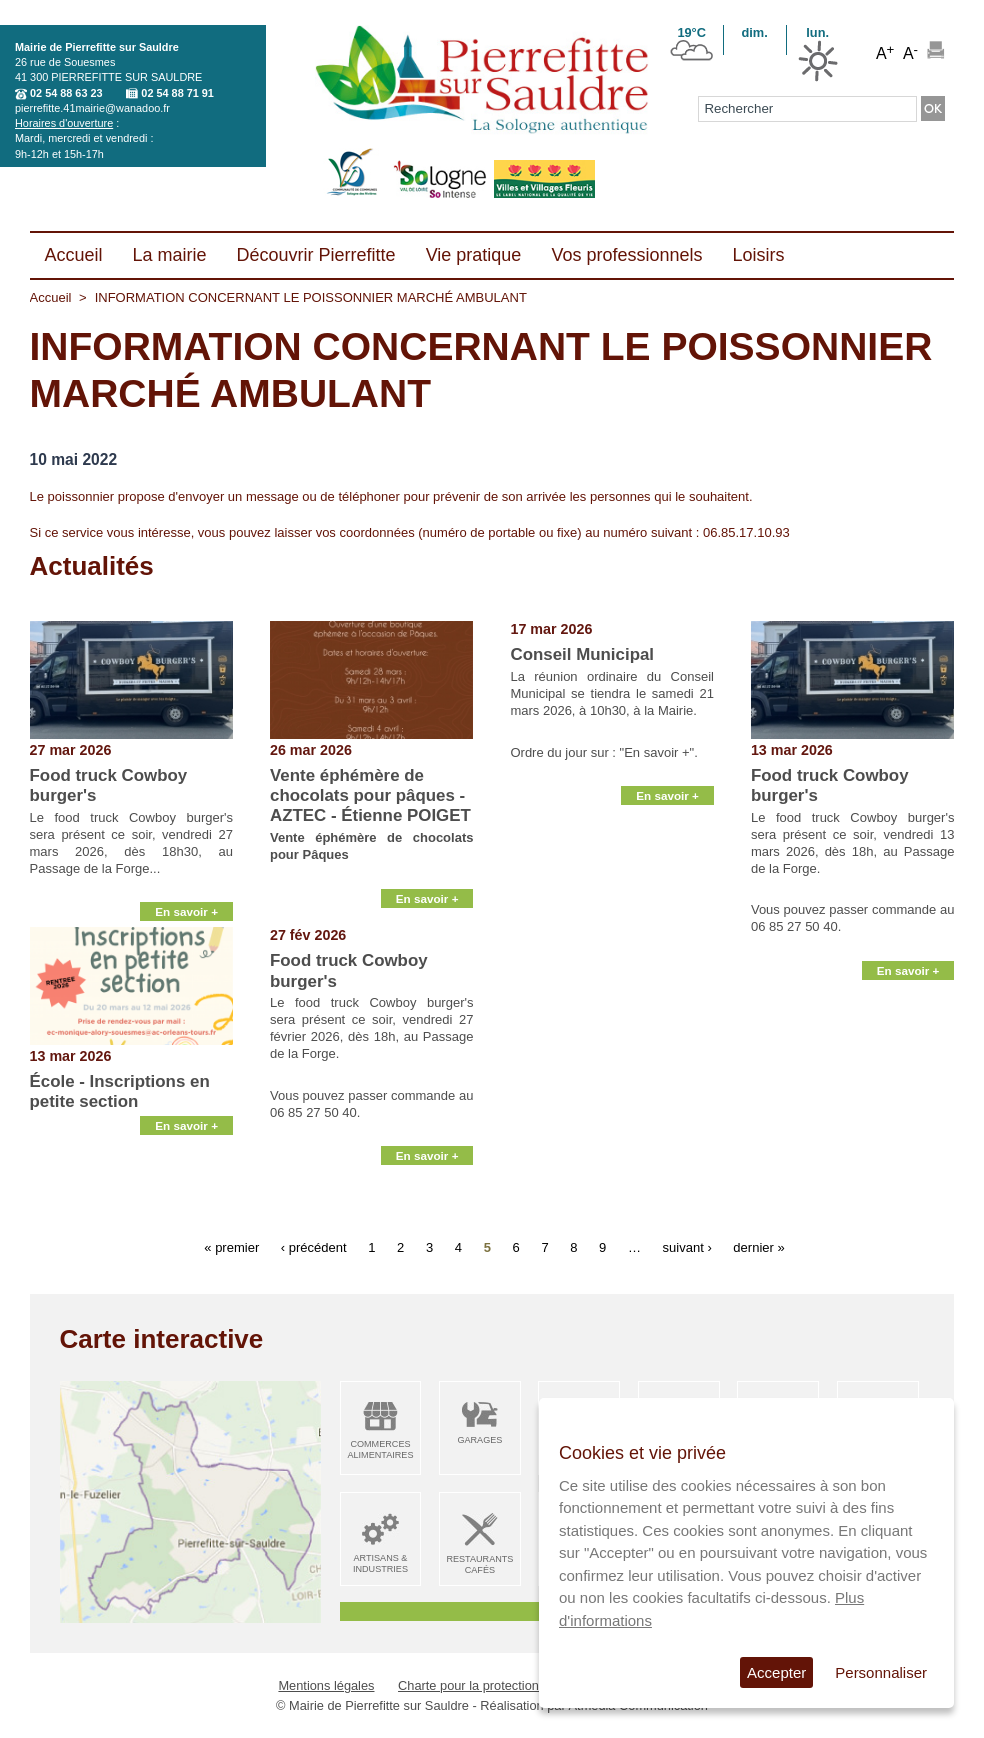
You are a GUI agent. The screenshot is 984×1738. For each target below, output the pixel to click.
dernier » (758, 1247)
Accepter (776, 1672)
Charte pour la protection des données (507, 1685)
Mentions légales (326, 1685)
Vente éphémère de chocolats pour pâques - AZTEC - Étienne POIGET (370, 796)
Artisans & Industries (380, 1563)
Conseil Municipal (582, 654)
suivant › (687, 1247)
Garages (479, 1440)
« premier (231, 1247)
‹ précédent (314, 1247)
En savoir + (186, 902)
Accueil (51, 297)
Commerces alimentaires (380, 1449)
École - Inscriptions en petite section (120, 1091)
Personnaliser (881, 1672)
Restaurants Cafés (479, 1564)
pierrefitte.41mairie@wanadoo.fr (92, 108)
